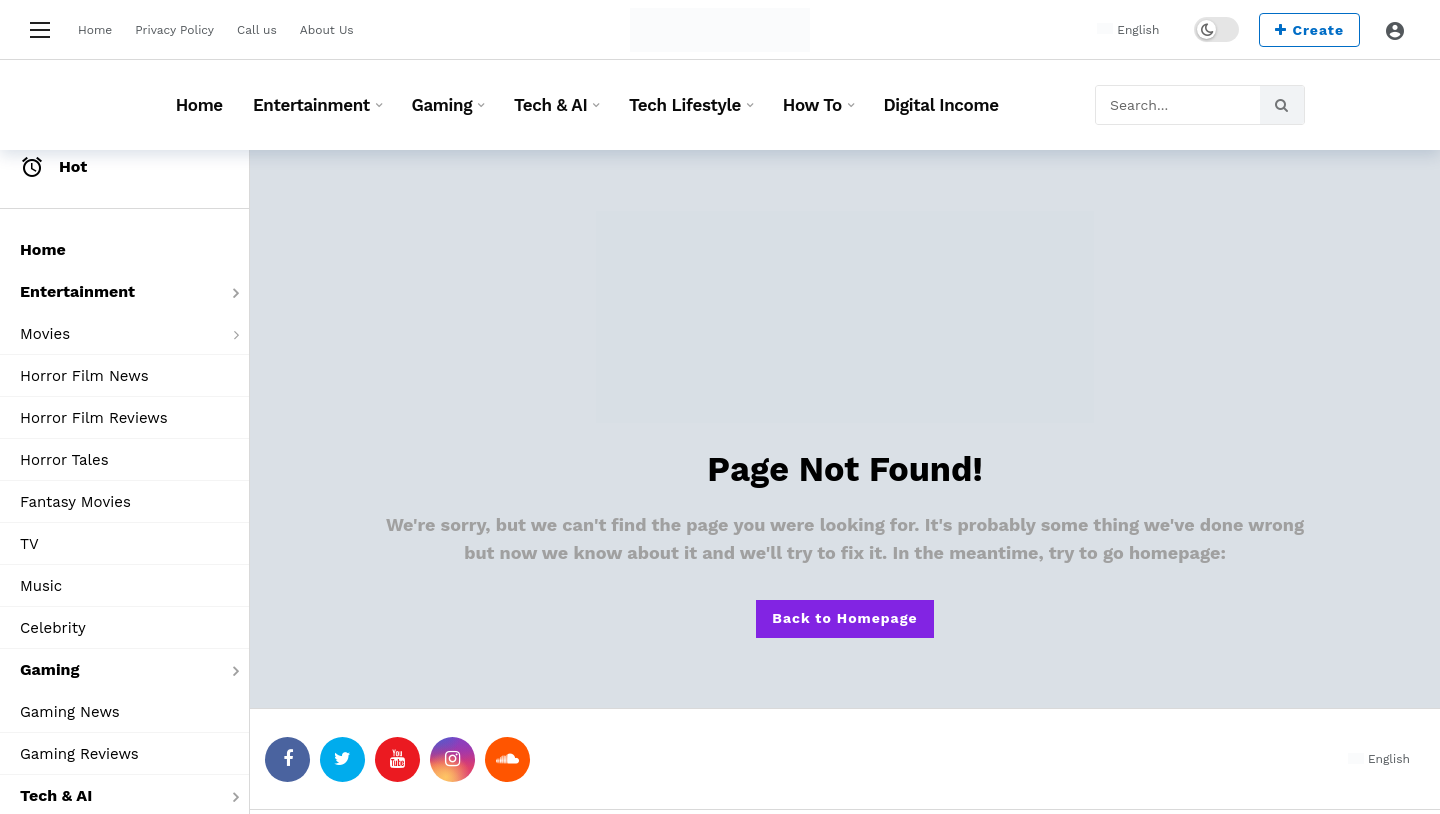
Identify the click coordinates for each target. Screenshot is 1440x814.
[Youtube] (397, 759)
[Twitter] (342, 759)
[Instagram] (452, 759)
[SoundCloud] (507, 759)
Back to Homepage (844, 618)
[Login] (1395, 30)
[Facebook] (287, 759)
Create (1309, 30)
